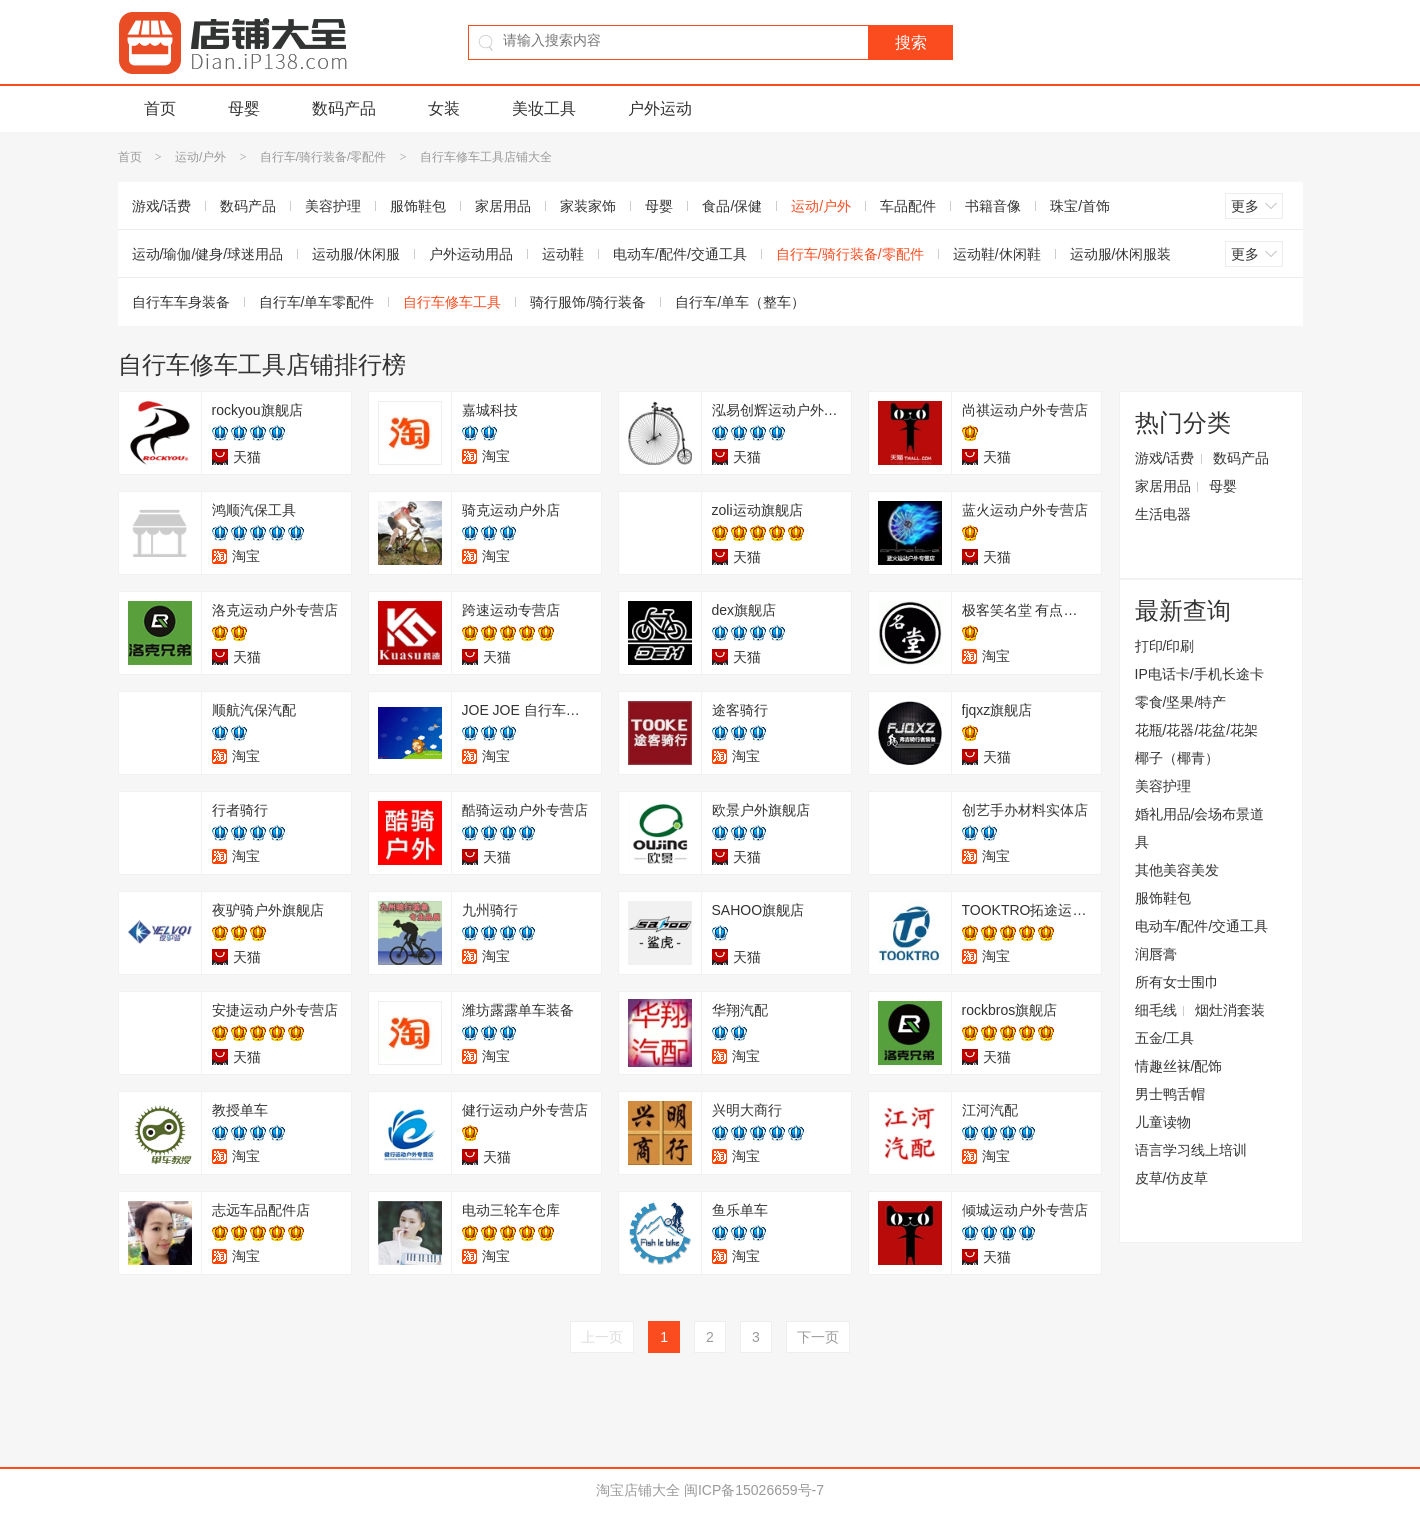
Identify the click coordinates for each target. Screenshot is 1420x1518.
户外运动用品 (471, 254)
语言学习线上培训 (1191, 1150)
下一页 (818, 1337)
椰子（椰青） (1177, 758)
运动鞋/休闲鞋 (997, 254)
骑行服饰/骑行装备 (588, 302)
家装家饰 (588, 206)
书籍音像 (993, 206)
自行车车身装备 (181, 302)
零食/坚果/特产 (1181, 702)
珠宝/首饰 (1080, 206)
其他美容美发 (1177, 870)
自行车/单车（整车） (740, 302)
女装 (444, 108)
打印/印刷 (1165, 646)
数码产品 (344, 108)
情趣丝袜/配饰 (1179, 1066)
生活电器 (1163, 514)
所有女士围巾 (1177, 982)
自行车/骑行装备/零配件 (323, 157)
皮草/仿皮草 (1172, 1178)
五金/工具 (1165, 1038)
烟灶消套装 (1230, 1010)
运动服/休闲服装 (1121, 254)
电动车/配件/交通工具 (680, 254)
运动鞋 (563, 254)
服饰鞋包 (418, 206)
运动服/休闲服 (356, 254)
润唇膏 (1156, 954)
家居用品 (503, 206)
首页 (160, 108)
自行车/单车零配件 (317, 302)
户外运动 (660, 108)
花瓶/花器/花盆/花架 (1197, 730)
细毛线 (1156, 1010)
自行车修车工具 (452, 302)
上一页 (602, 1337)
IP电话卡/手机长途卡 (1199, 674)
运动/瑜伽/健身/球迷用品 (208, 254)
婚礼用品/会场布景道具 (1200, 828)
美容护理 (333, 206)
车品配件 (908, 206)
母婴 (244, 108)
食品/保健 (732, 206)
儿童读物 (1163, 1122)
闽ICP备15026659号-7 (754, 1490)
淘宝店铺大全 (638, 1490)
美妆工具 (544, 108)
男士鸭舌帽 (1170, 1094)
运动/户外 (200, 157)
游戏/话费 (162, 206)
